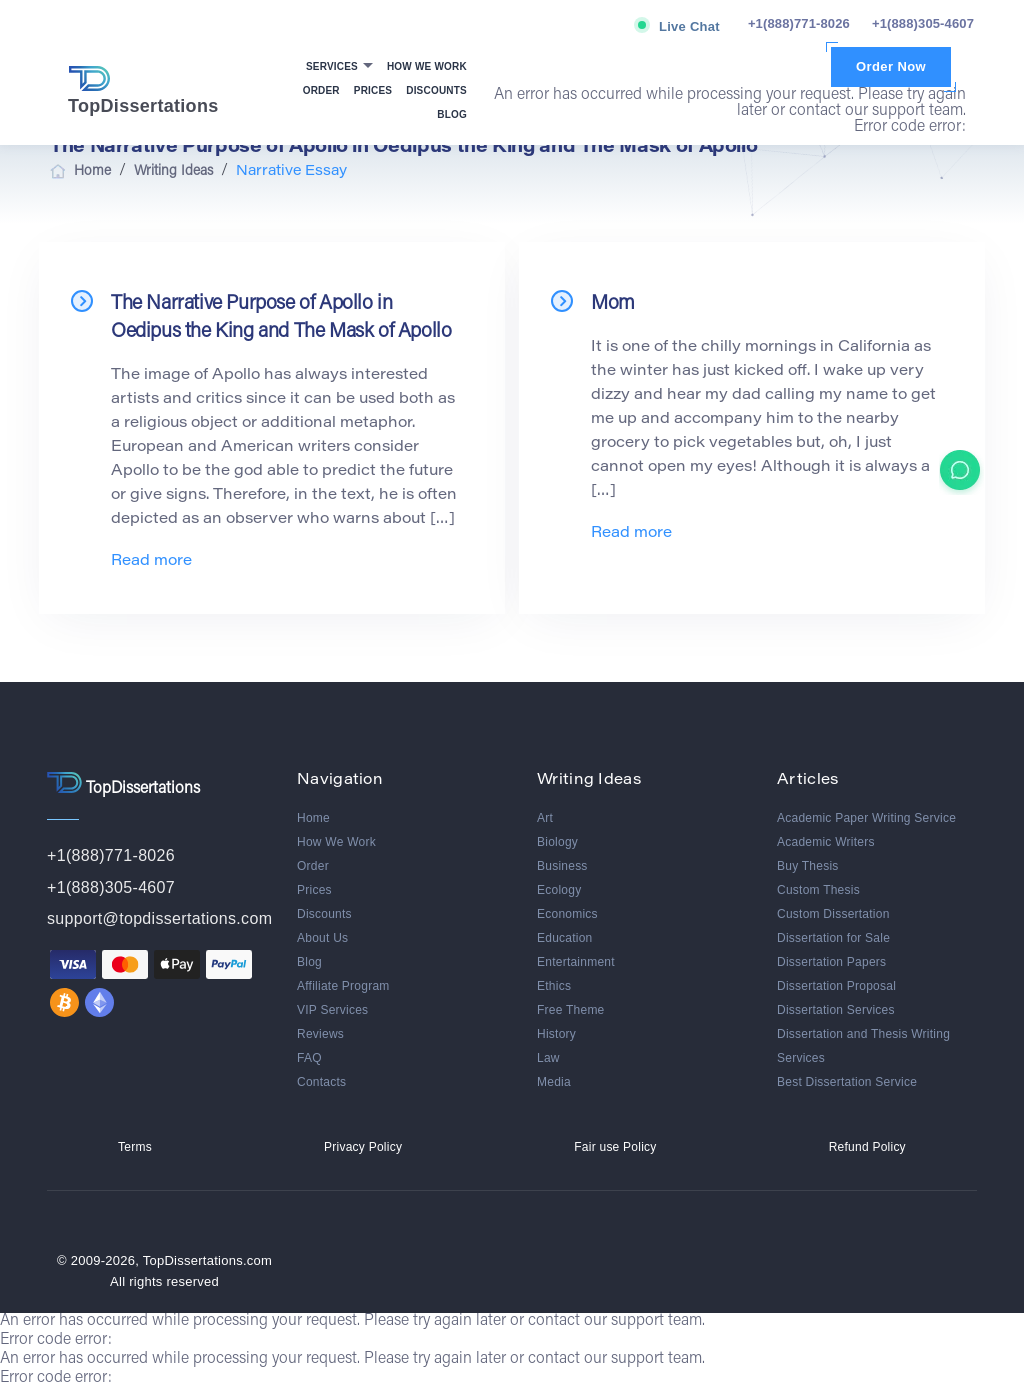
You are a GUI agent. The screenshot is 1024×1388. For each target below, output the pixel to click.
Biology (557, 842)
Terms (135, 1147)
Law (548, 1058)
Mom (613, 304)
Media (554, 1082)
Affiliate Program (343, 986)
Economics (567, 914)
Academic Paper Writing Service (866, 818)
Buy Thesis (808, 866)
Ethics (554, 986)
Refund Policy (867, 1147)
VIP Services (332, 1010)
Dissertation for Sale (833, 938)
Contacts (321, 1082)
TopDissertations (143, 91)
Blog (452, 114)
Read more (151, 561)
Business (562, 866)
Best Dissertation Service (847, 1082)
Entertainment (576, 962)
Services (333, 66)
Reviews (320, 1034)
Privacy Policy (363, 1147)
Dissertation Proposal (836, 986)
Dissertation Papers (831, 962)
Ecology (559, 890)
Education (565, 938)
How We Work (427, 66)
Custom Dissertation (833, 914)
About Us (322, 938)
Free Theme (571, 1010)
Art (545, 818)
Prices (373, 90)
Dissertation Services (836, 1010)
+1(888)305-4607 (923, 23)
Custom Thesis (818, 890)
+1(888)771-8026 (799, 23)
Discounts (436, 90)
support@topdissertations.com (159, 918)
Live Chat (689, 26)
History (556, 1034)
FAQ (309, 1058)
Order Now (891, 66)
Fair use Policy (615, 1147)
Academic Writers (826, 842)
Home (313, 818)
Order (321, 90)
